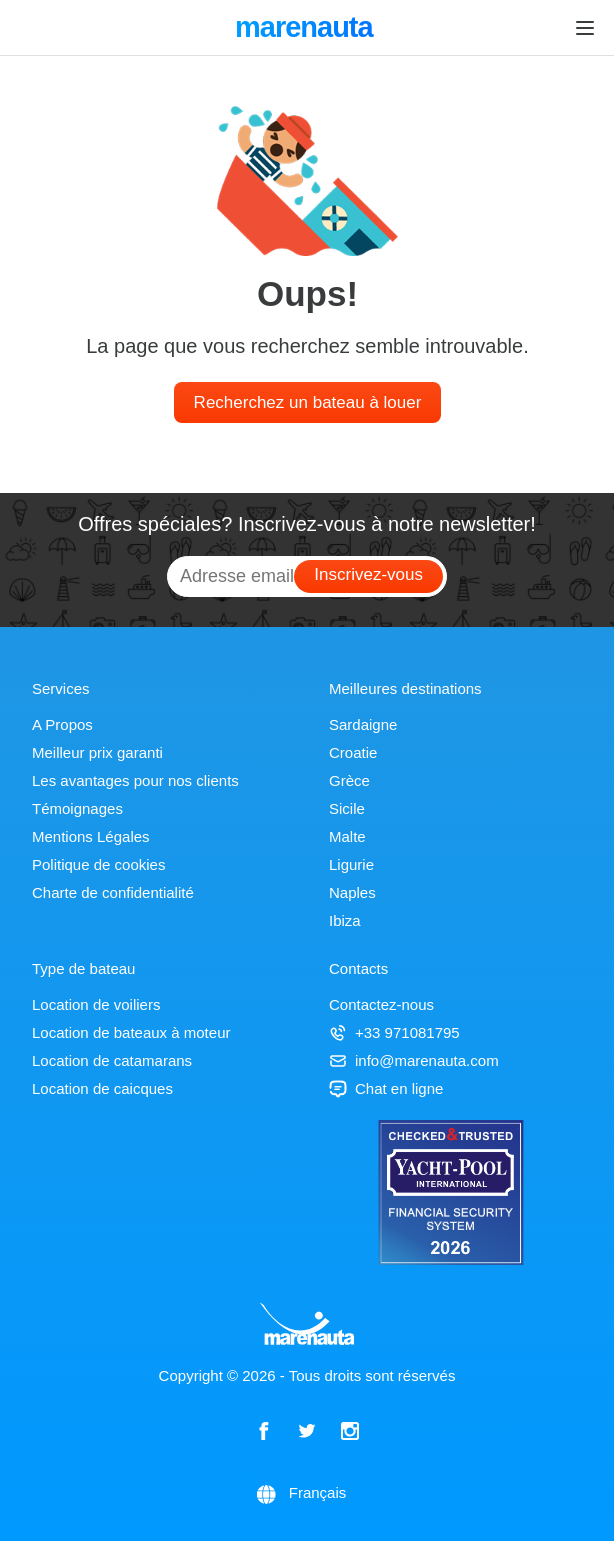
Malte (347, 836)
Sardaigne (363, 724)
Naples (352, 892)
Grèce (349, 780)
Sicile (347, 808)
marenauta (307, 29)
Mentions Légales (91, 836)
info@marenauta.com (414, 1060)
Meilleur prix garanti (97, 752)
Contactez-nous (381, 1004)
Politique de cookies (98, 864)
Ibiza (345, 920)
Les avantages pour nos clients (135, 780)
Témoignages (77, 808)
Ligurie (351, 864)
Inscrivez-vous (368, 574)
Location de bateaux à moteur (131, 1032)
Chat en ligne (386, 1088)
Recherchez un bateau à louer (308, 402)
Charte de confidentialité (113, 892)
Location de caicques (102, 1088)
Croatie (353, 752)
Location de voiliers (96, 1004)
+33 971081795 (394, 1032)
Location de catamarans (112, 1060)
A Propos (62, 724)
